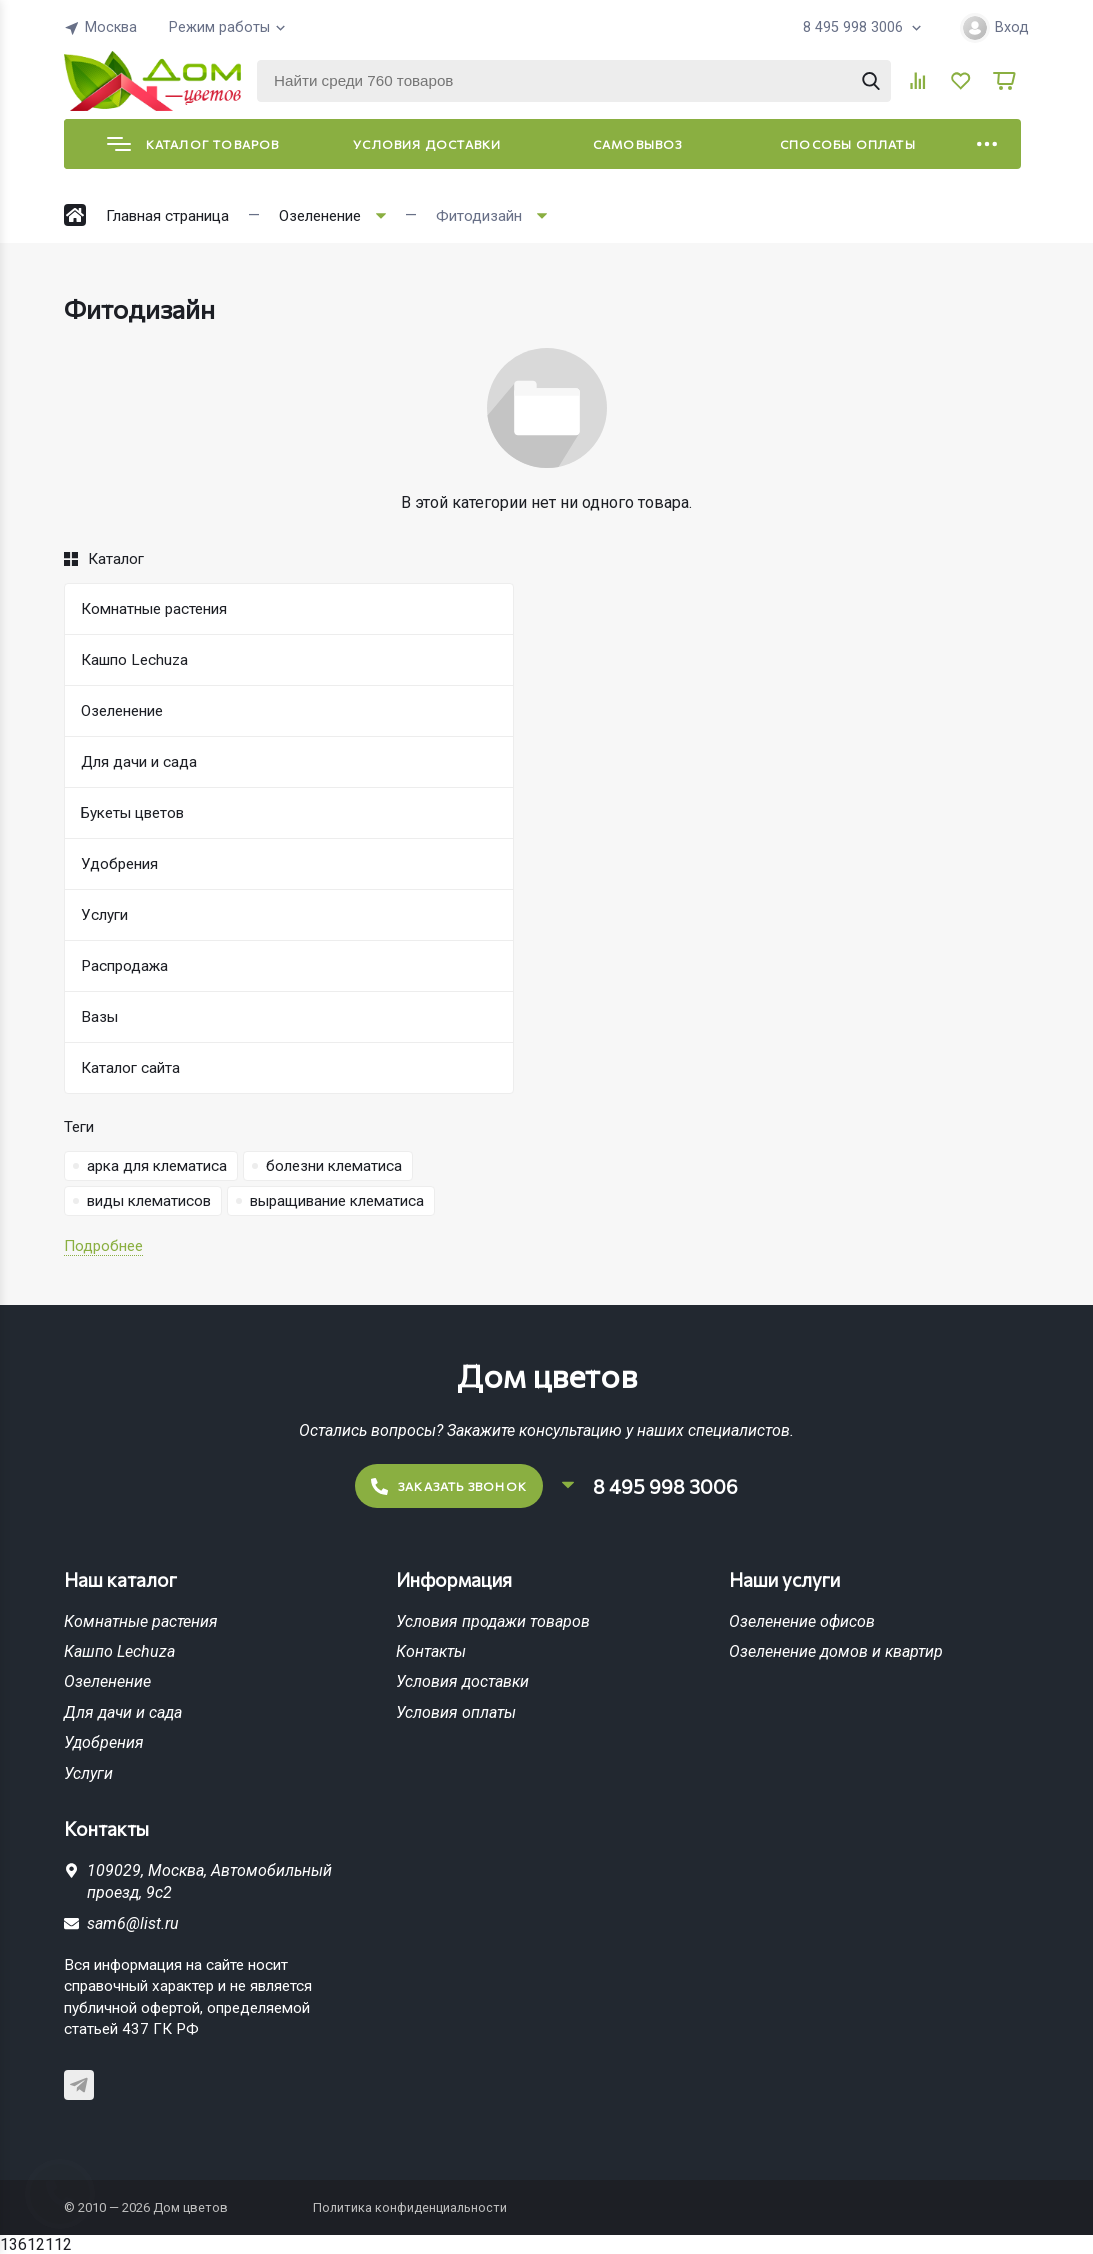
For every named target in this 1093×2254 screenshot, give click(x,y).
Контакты (431, 1651)
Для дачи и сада (123, 1712)
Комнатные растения (141, 1621)
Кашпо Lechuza (119, 1651)
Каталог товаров (193, 144)
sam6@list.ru (133, 1923)
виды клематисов (149, 1201)
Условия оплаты (456, 1712)
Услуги (88, 1773)
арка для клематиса (157, 1166)
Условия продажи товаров (493, 1621)
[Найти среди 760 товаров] (574, 81)
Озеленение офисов (802, 1621)
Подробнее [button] (103, 1246)
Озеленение (107, 1681)
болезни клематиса (334, 1166)
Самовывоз (638, 144)
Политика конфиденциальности (410, 2207)
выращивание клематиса (337, 1201)
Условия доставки (427, 144)
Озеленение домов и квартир (836, 1651)
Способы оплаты (848, 144)
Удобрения (104, 1742)
